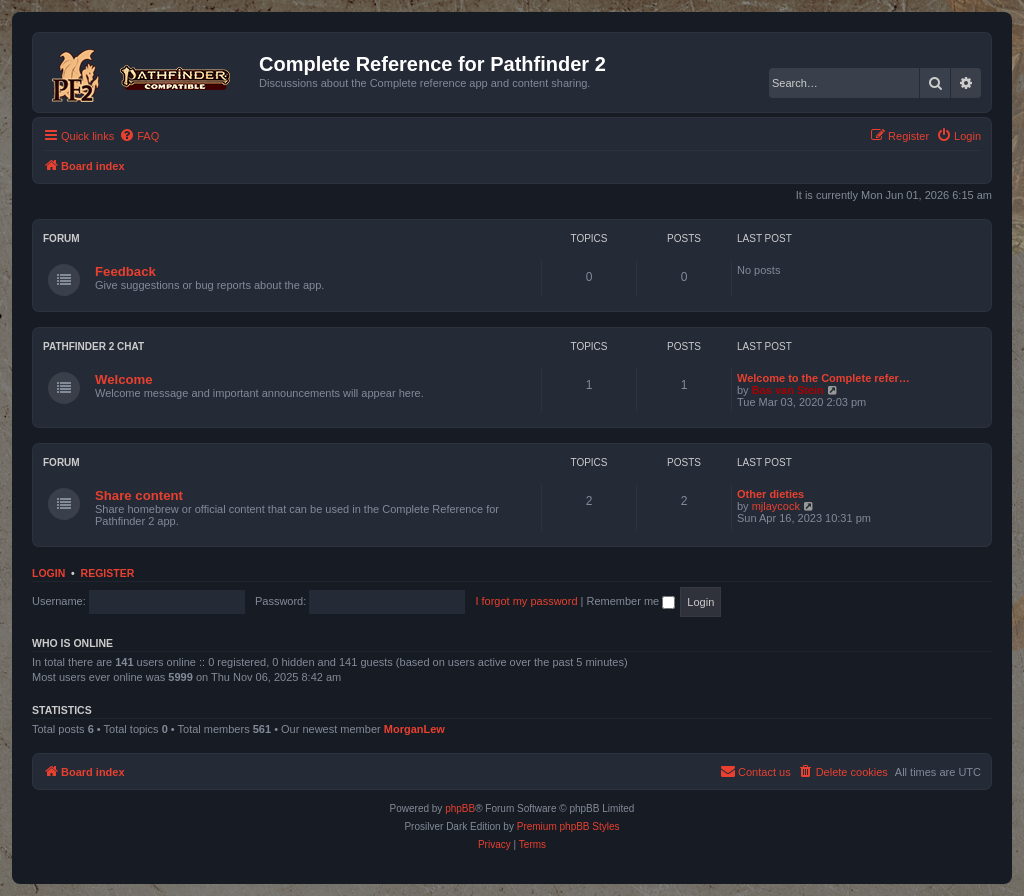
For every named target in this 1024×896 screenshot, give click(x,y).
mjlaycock (776, 506)
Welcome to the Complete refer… (823, 378)
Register (108, 573)
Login (48, 573)
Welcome (124, 379)
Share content (139, 495)
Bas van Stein (788, 390)
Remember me (630, 601)
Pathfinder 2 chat (93, 346)
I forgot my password (526, 601)
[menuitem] (139, 136)
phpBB (460, 808)
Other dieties (770, 494)
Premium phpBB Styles (568, 826)
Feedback (125, 271)
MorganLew (414, 729)
